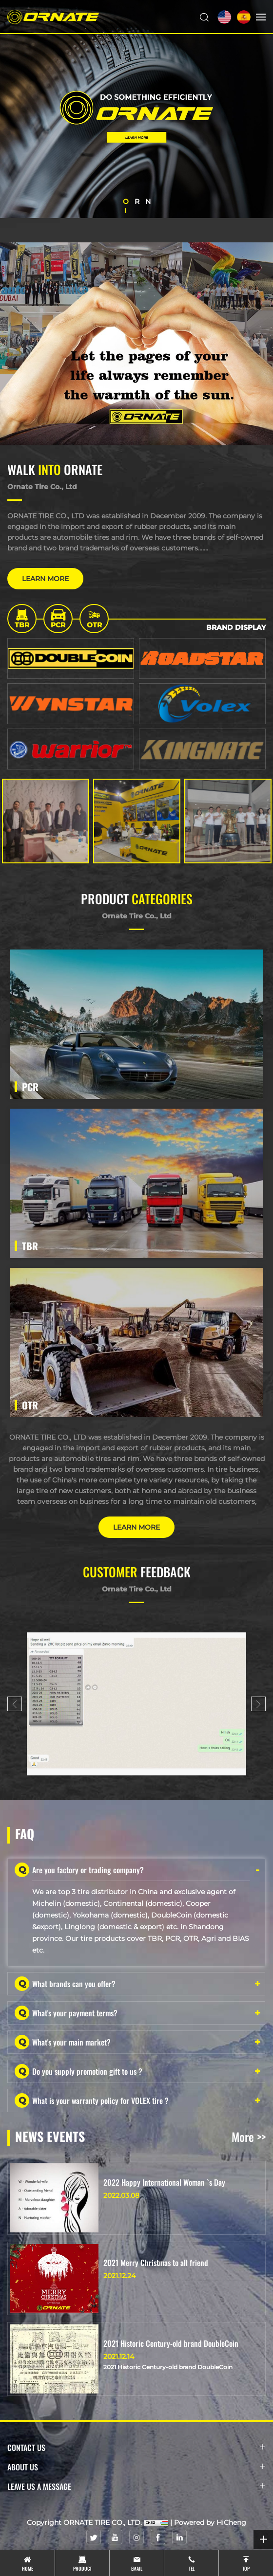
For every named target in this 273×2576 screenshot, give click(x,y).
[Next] (258, 1704)
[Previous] (14, 1704)
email (136, 2568)
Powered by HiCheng (210, 2522)
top (246, 2568)
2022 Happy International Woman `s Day (164, 2182)
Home (27, 2568)
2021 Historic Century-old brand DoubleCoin (170, 2343)
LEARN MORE (45, 578)
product (82, 2568)
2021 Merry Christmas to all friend (155, 2262)
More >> (249, 2136)
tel (192, 2568)
